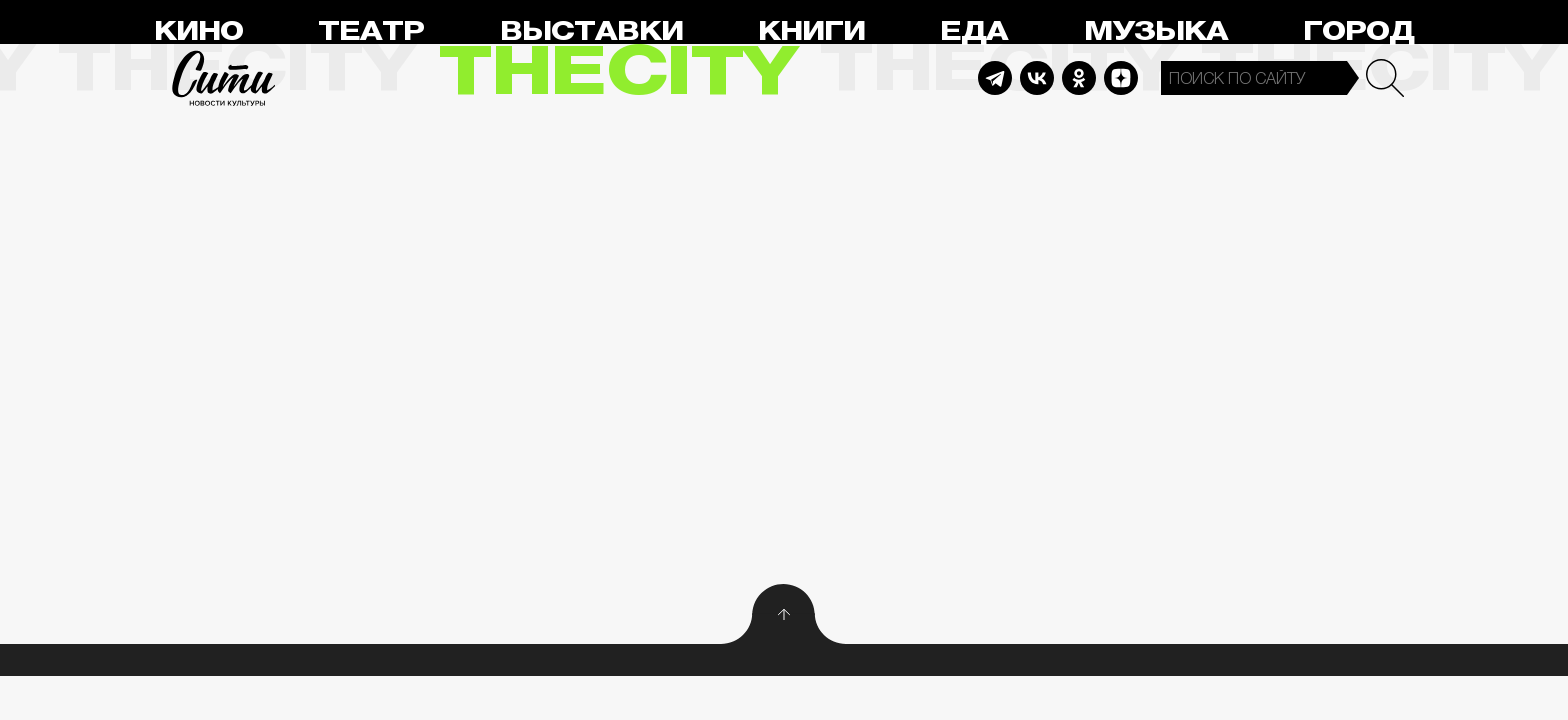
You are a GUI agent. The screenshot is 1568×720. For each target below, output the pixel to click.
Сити (224, 78)
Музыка (1156, 31)
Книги (811, 31)
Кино (198, 31)
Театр (371, 31)
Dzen (1121, 78)
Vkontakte (1037, 78)
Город (1358, 31)
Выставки (591, 31)
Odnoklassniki (1079, 78)
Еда (974, 31)
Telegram (995, 78)
